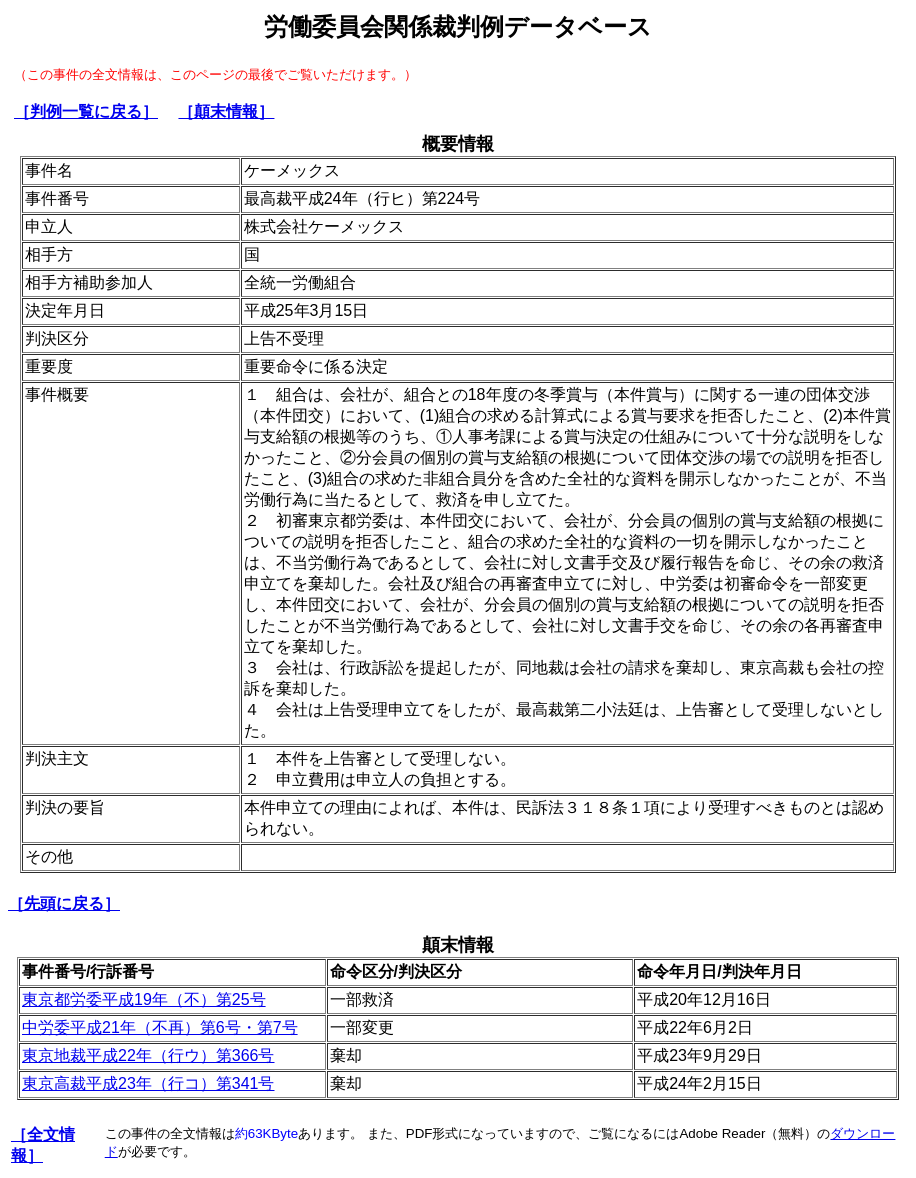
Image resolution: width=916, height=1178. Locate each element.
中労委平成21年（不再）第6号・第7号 (160, 1027)
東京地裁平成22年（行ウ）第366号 (148, 1055)
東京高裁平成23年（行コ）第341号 (148, 1083)
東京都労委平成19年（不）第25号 (144, 999)
